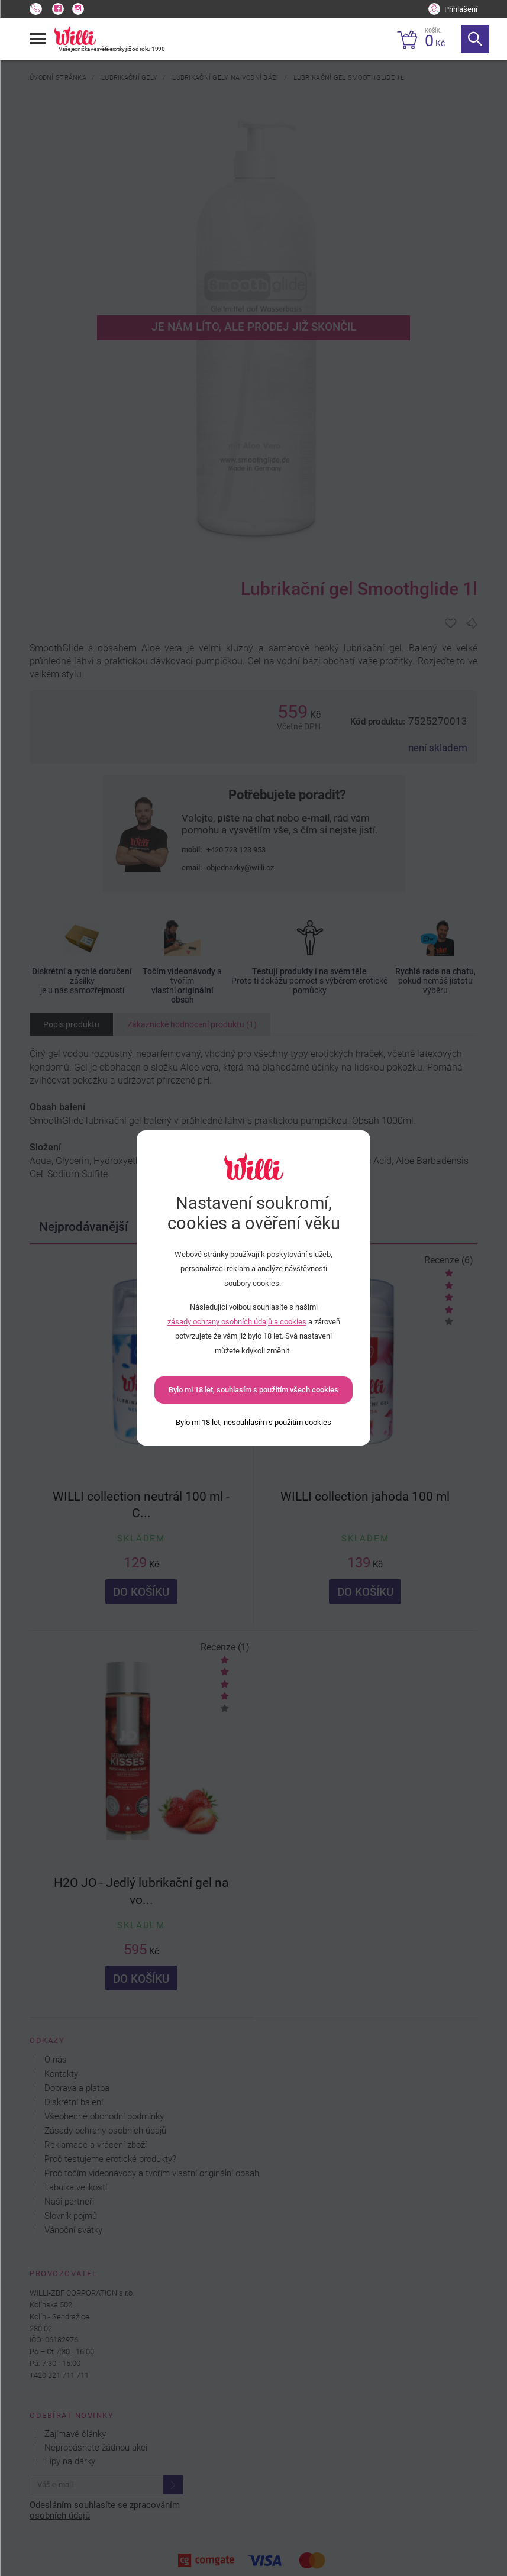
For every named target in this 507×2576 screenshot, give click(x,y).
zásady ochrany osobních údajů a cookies (236, 1321)
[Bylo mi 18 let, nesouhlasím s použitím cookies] (253, 1422)
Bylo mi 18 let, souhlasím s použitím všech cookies (253, 1389)
